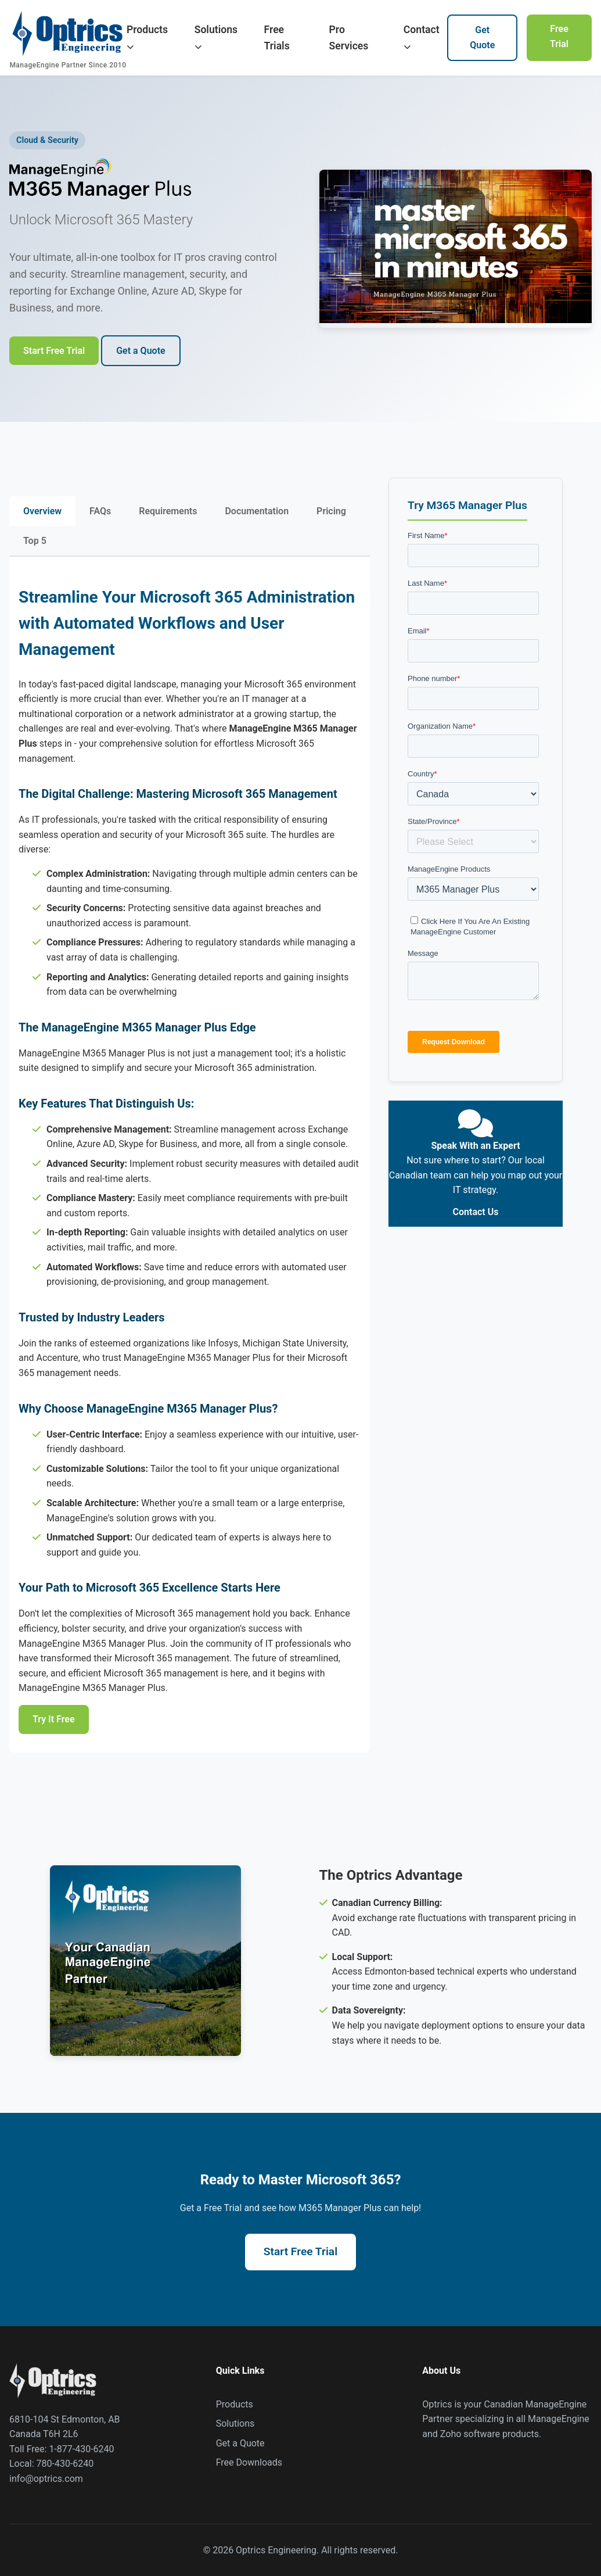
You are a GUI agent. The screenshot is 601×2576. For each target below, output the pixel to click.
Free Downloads (249, 2462)
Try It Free (54, 1719)
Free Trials (277, 38)
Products (147, 37)
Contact (422, 37)
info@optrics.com (46, 2478)
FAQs (100, 511)
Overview (42, 511)
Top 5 (34, 540)
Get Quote (482, 37)
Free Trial (559, 36)
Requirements (168, 511)
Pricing (331, 511)
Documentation (257, 511)
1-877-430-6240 (81, 2449)
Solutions (216, 37)
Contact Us (476, 1211)
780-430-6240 (65, 2463)
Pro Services (349, 38)
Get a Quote (140, 350)
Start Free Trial (54, 350)
